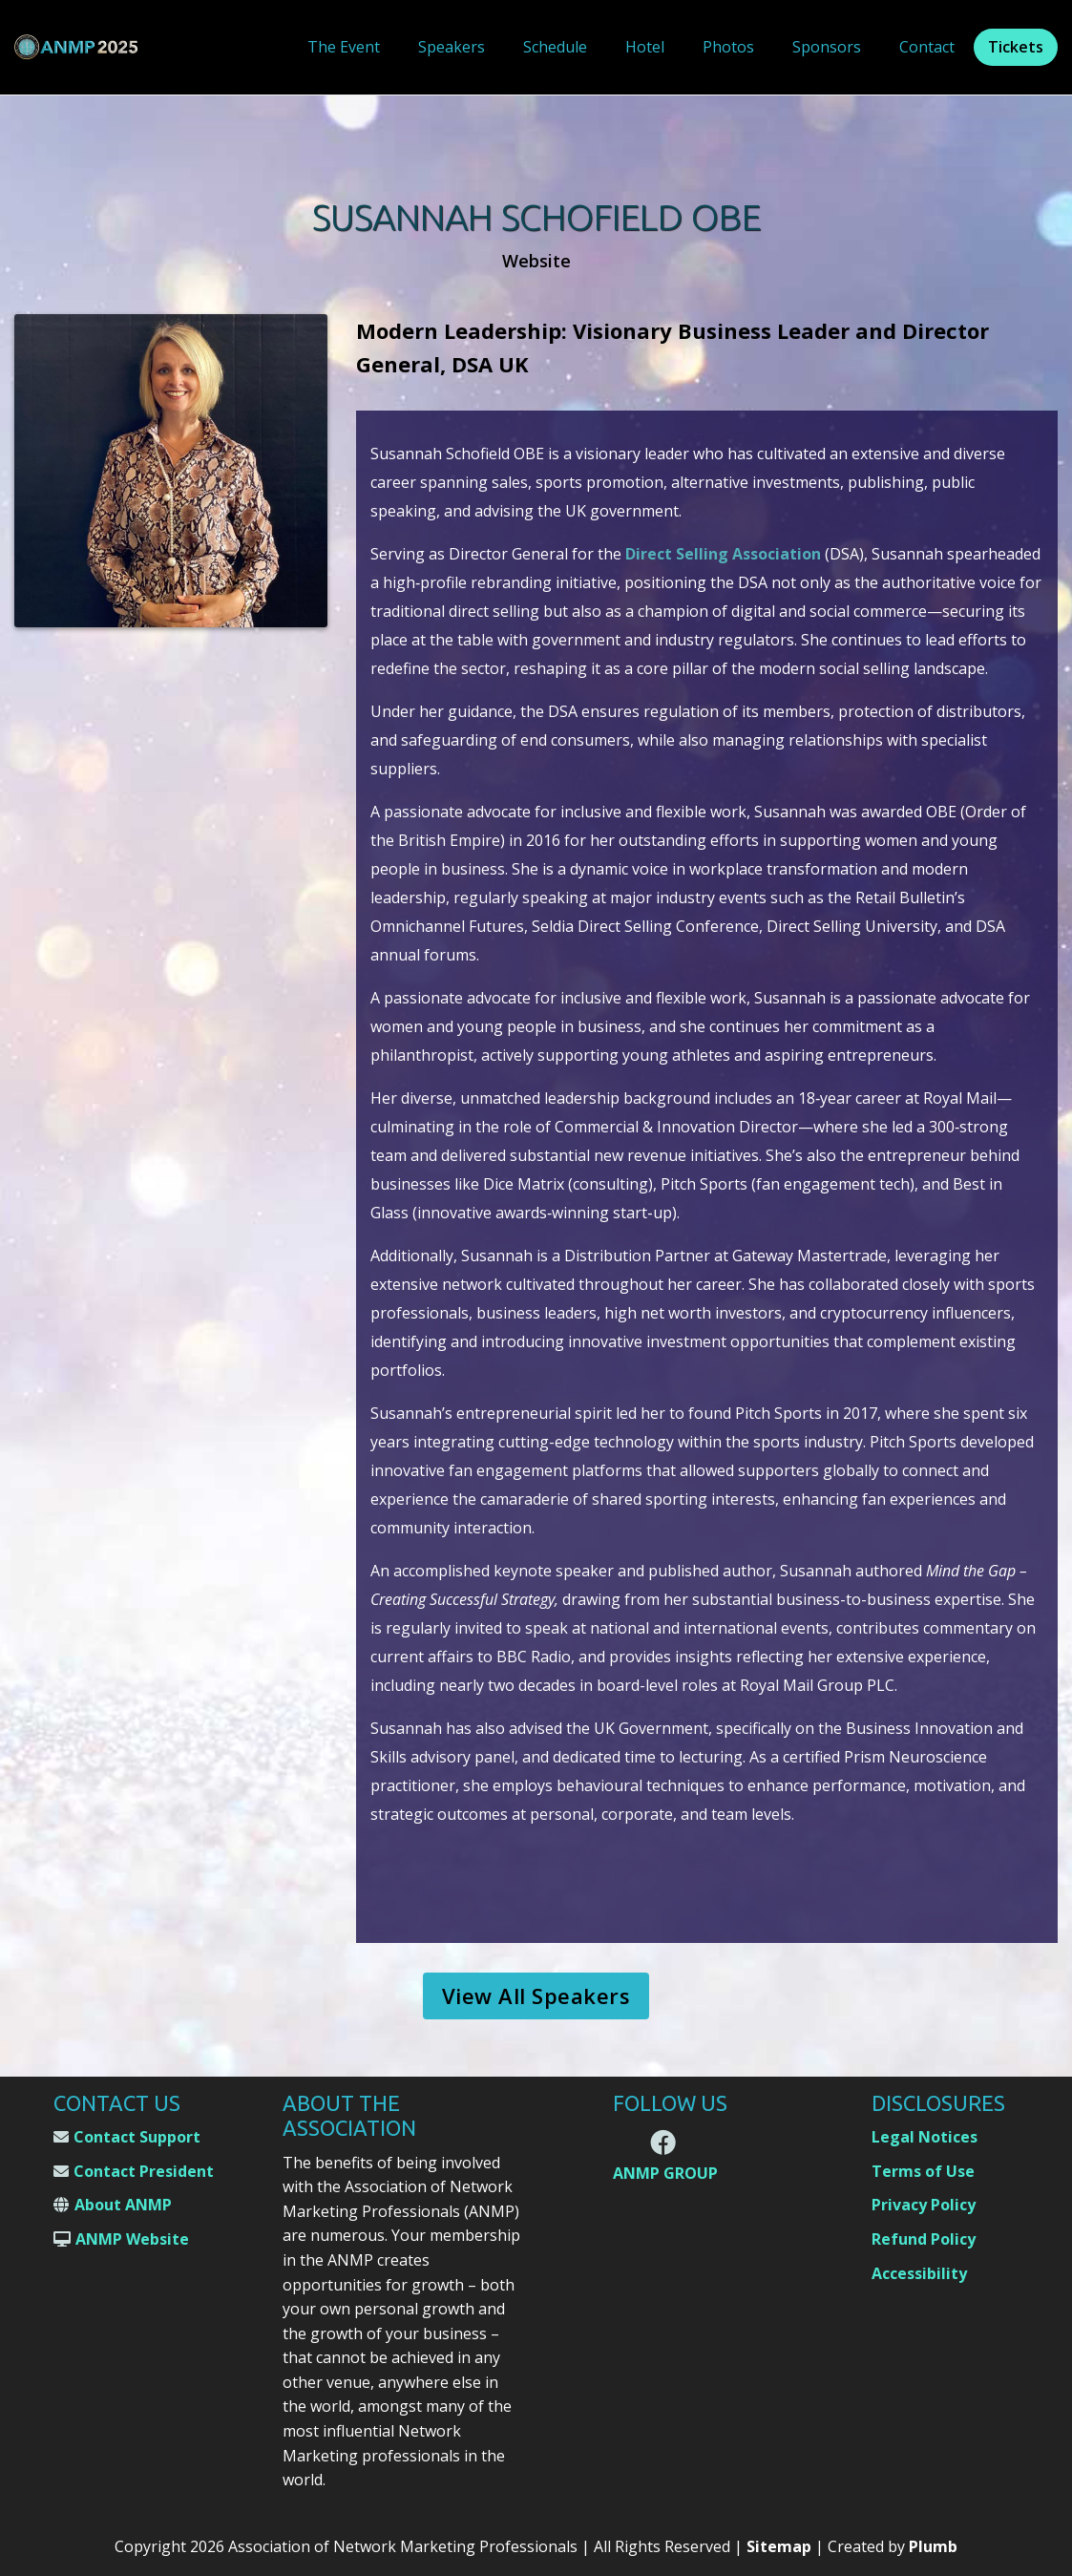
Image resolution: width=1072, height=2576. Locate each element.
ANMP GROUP (665, 2173)
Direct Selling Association (723, 553)
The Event (343, 46)
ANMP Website (132, 2238)
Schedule (555, 46)
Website (536, 261)
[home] (76, 47)
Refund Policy (924, 2238)
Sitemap (778, 2546)
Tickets (1015, 46)
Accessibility (919, 2273)
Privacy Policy (924, 2204)
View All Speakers (536, 1995)
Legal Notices (924, 2136)
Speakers (451, 46)
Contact (927, 46)
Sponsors (826, 46)
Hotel (644, 46)
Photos (728, 46)
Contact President (144, 2171)
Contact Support (137, 2136)
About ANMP (123, 2204)
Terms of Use (923, 2171)
